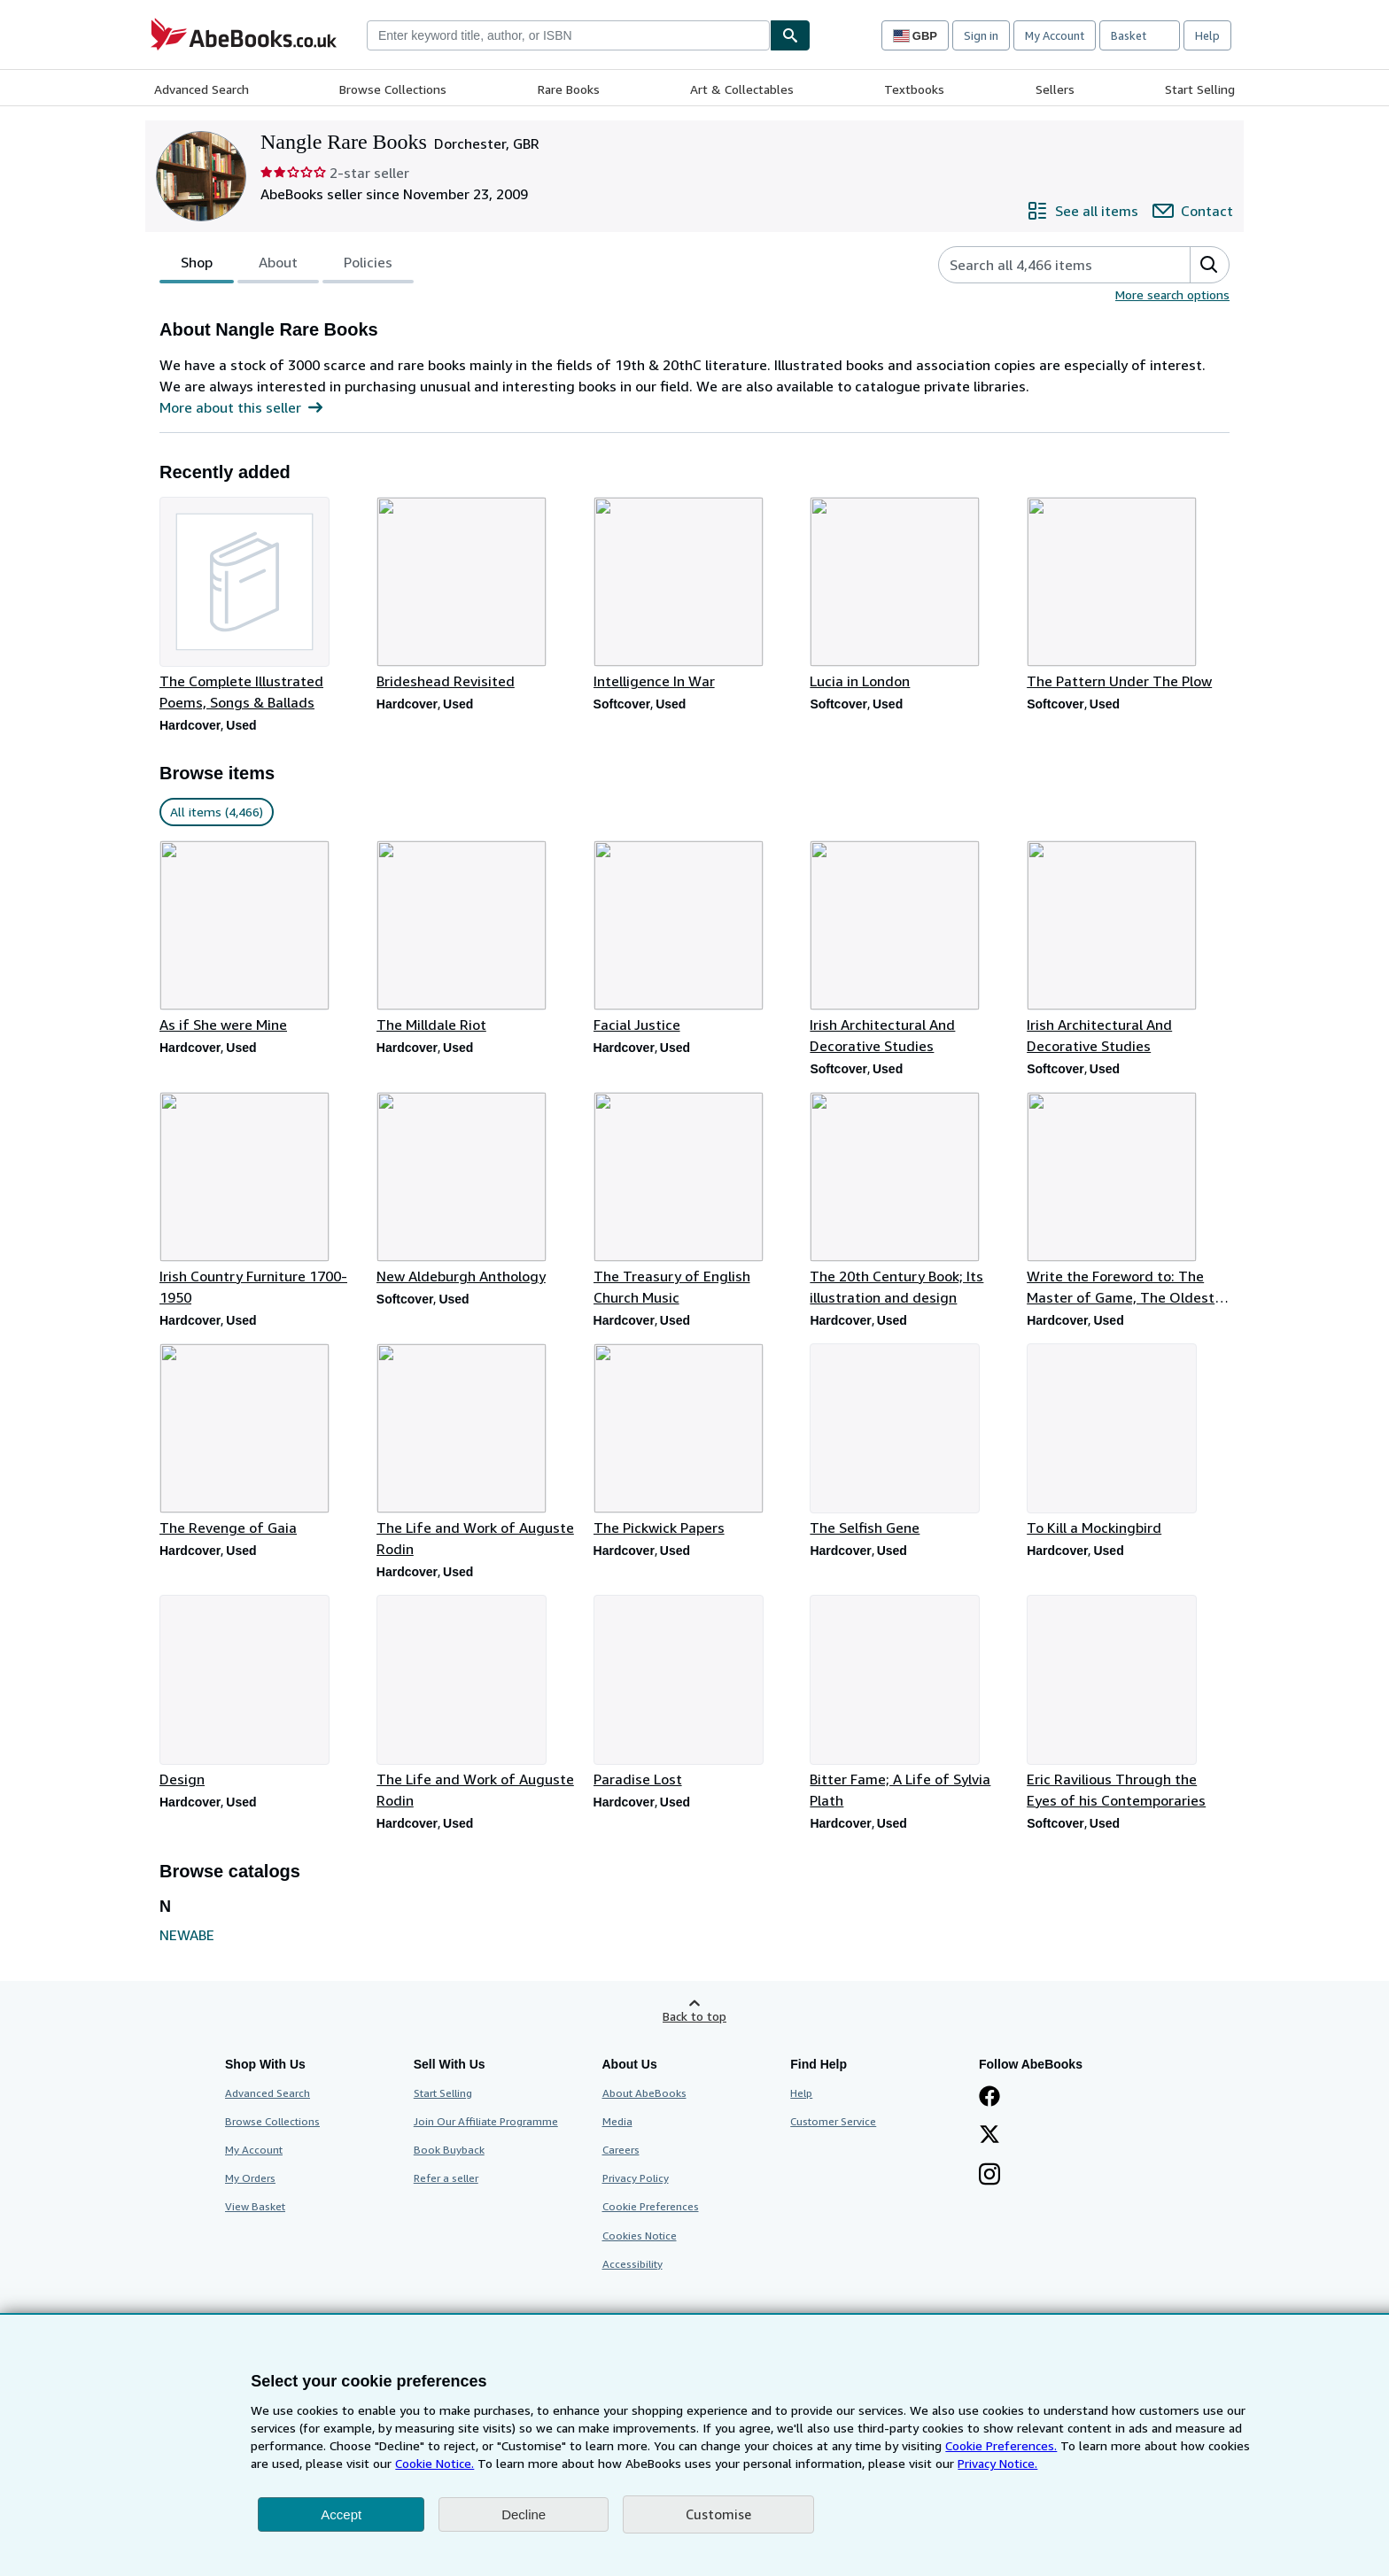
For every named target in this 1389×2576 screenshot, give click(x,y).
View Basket (255, 2206)
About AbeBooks (644, 2093)
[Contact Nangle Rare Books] (1192, 210)
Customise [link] (718, 2514)
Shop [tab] (196, 265)
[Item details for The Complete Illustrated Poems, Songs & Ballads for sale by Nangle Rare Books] (260, 605)
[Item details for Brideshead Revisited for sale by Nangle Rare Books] (477, 594)
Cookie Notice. (434, 2463)
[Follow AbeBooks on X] (989, 2136)
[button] (1209, 264)
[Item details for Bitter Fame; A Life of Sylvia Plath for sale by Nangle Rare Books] (911, 1703)
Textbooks (914, 89)
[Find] (790, 35)
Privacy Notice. (997, 2463)
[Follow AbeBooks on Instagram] (989, 2175)
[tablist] (286, 264)
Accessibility (632, 2263)
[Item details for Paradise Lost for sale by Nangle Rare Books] (695, 1692)
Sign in (981, 35)
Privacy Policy (635, 2178)
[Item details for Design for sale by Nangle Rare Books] (260, 1692)
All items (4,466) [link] (216, 811)
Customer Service (833, 2121)
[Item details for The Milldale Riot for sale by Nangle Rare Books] (477, 937)
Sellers (1055, 89)
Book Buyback (449, 2149)
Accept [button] (341, 2514)
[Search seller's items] (1046, 264)
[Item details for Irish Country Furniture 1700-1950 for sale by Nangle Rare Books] (260, 1200)
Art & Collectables (742, 89)
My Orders (250, 2178)
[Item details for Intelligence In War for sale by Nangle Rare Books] (695, 594)
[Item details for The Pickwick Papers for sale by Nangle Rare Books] (695, 1440)
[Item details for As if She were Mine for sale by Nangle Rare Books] (260, 937)
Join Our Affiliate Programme (486, 2121)
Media (617, 2121)
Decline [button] (523, 2514)
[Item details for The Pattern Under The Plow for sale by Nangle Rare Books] (1128, 594)
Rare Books (569, 89)
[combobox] (568, 35)
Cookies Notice (639, 2235)
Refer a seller (446, 2178)
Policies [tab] (368, 265)
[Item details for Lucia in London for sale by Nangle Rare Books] (911, 594)
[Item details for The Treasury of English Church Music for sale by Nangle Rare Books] (695, 1200)
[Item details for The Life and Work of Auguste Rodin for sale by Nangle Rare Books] (477, 1451)
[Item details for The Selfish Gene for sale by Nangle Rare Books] (911, 1440)
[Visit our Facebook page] (989, 2098)
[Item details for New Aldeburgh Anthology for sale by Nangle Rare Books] (477, 1189)
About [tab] (278, 265)
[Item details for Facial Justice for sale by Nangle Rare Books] (695, 937)
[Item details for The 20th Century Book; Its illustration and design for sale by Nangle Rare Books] (911, 1200)
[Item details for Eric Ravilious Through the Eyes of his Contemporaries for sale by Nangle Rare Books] (1128, 1703)
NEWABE (186, 1935)
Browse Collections (392, 89)
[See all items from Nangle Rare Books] (1082, 210)
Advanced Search (201, 89)
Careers (621, 2149)
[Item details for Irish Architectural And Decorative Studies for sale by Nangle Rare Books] (911, 948)
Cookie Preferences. (1001, 2445)
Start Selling (1200, 89)
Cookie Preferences (650, 2206)
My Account (1054, 35)
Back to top (694, 2015)
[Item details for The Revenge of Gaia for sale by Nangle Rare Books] (260, 1440)
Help (1207, 35)
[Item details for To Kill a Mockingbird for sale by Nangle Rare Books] (1128, 1440)
